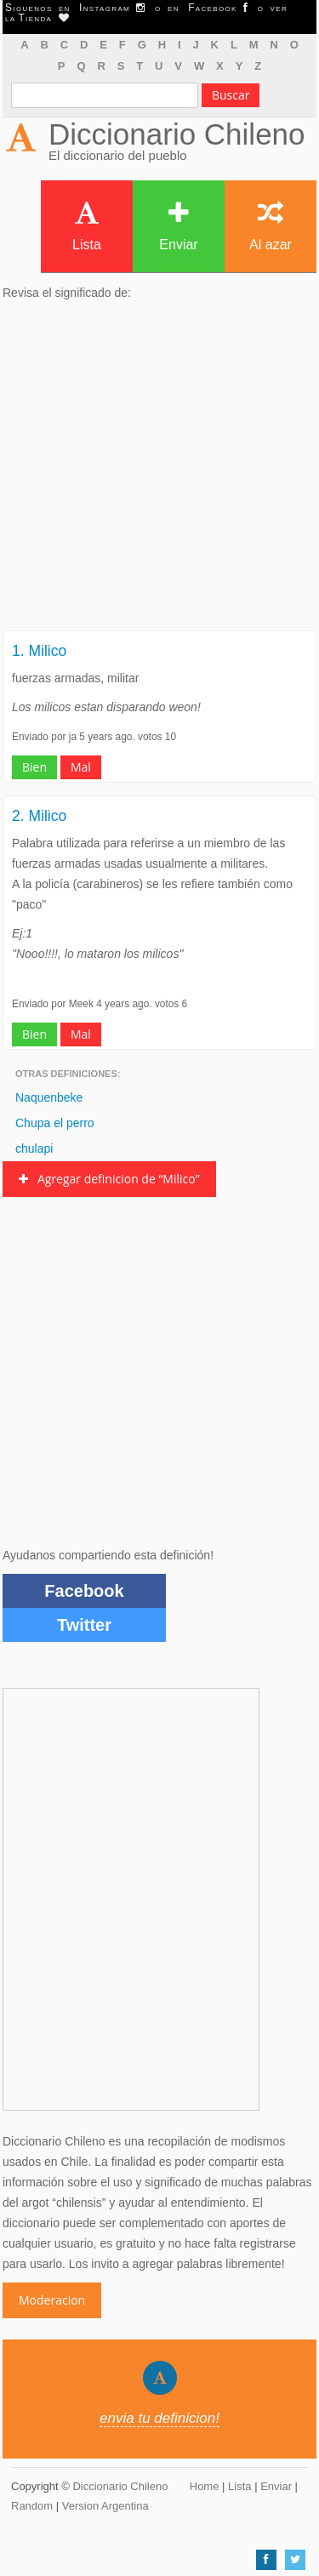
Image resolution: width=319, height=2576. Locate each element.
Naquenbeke (49, 1097)
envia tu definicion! (159, 2418)
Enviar (178, 226)
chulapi (34, 1148)
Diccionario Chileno (176, 134)
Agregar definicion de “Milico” (109, 1179)
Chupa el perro (54, 1123)
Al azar (270, 226)
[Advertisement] (159, 470)
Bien (34, 767)
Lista (86, 226)
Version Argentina (105, 2505)
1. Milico (39, 650)
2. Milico (39, 815)
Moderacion (52, 2300)
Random (32, 2505)
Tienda (43, 18)
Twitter (84, 1625)
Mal (81, 767)
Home (204, 2486)
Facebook (83, 1591)
